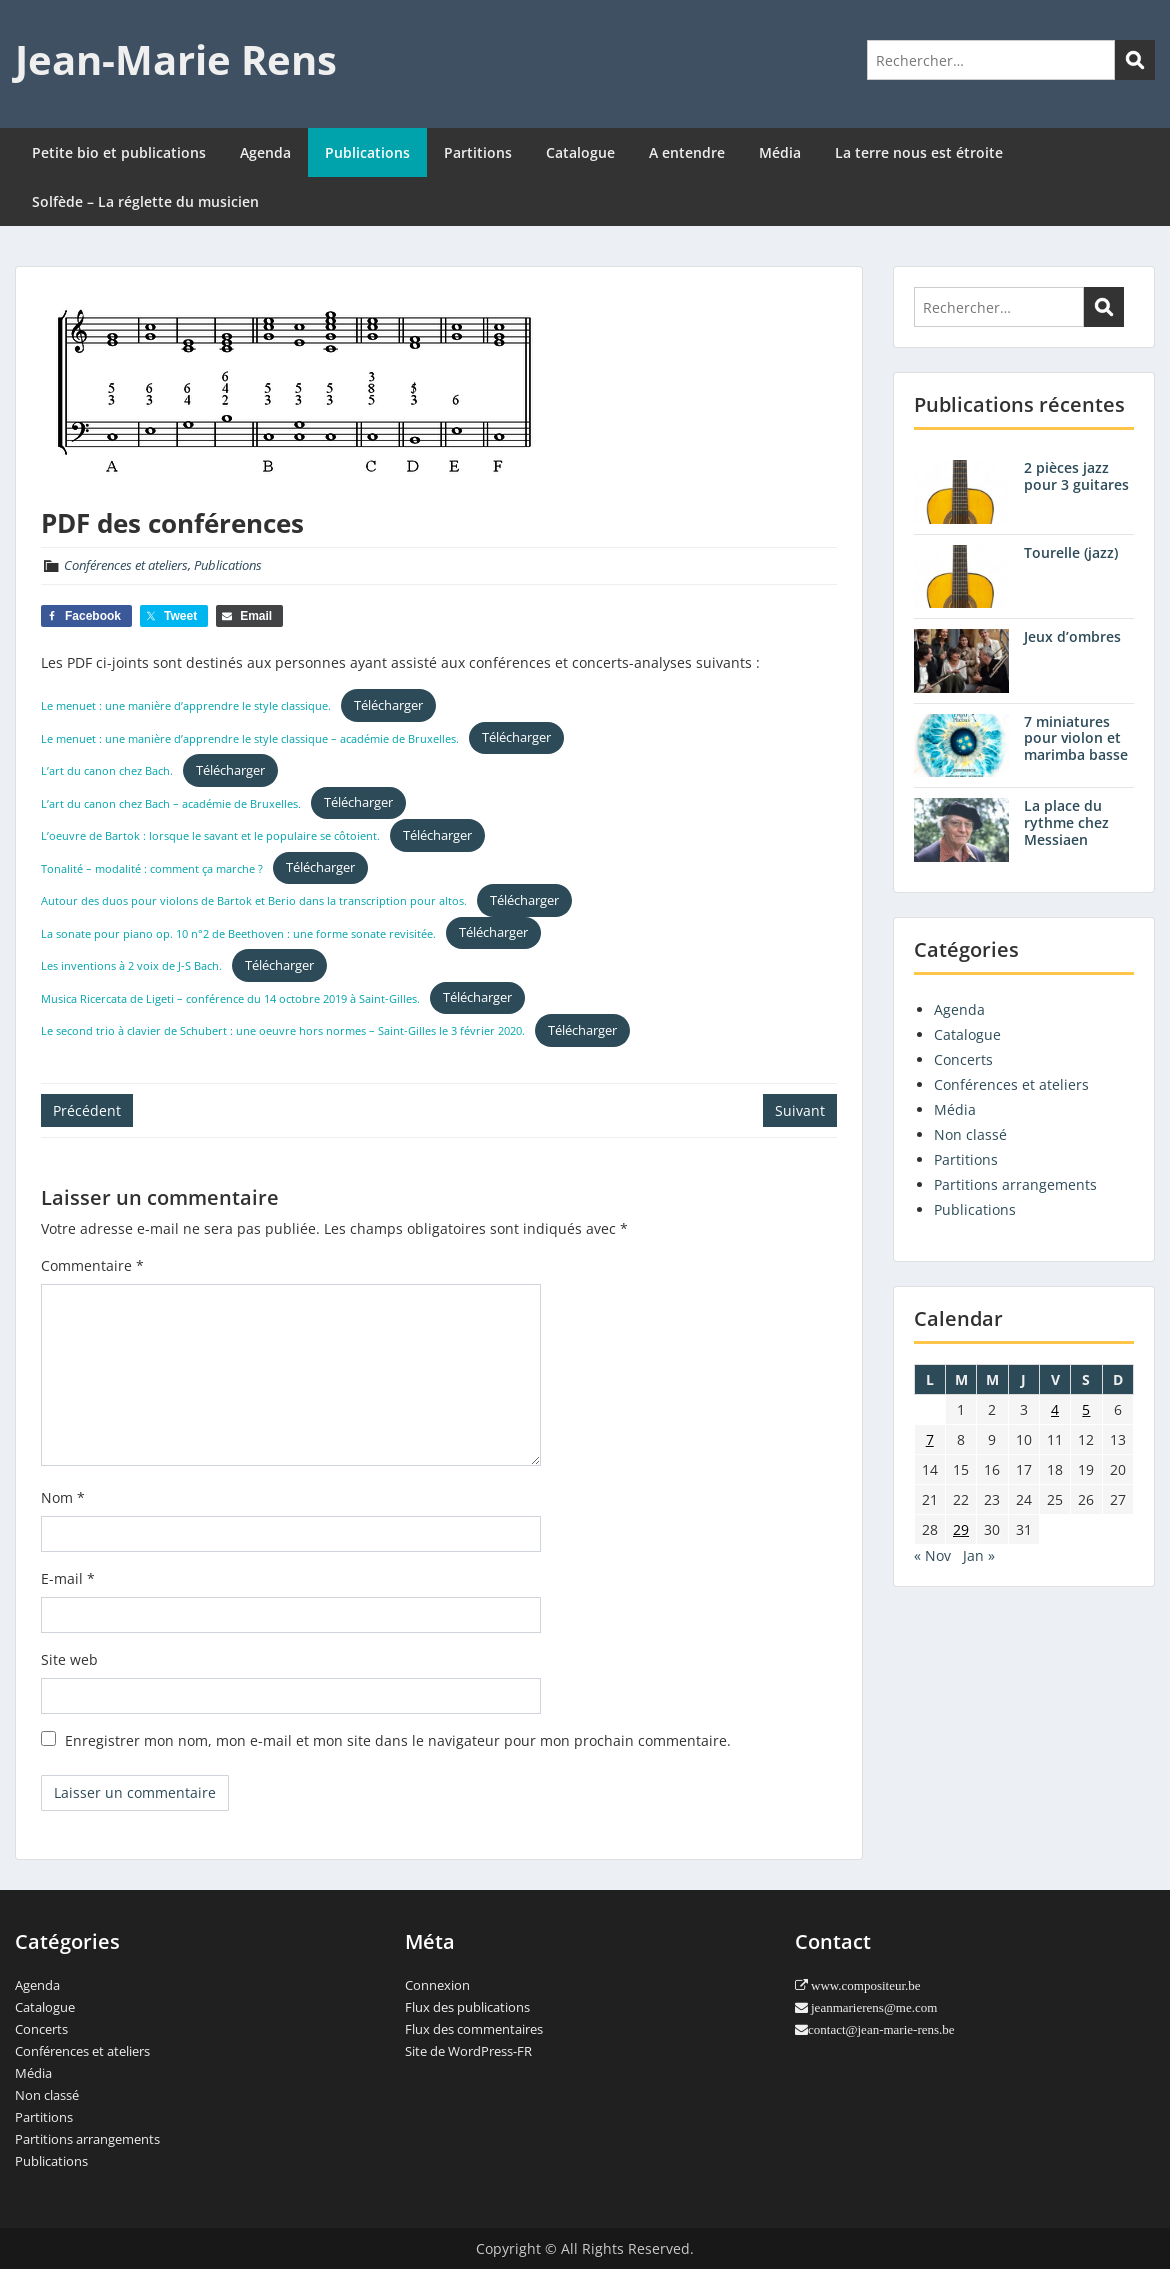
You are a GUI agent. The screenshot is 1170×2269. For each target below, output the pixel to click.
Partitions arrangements (1015, 1184)
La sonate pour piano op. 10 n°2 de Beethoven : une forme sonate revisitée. (238, 932)
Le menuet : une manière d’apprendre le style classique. (186, 705)
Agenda (265, 152)
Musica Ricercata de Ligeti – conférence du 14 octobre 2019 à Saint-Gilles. (230, 997)
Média (780, 152)
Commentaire (92, 1265)
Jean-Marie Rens (176, 59)
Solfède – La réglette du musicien (145, 201)
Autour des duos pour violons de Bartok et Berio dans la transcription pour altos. (254, 900)
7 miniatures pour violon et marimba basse (1076, 738)
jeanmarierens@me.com (872, 2007)
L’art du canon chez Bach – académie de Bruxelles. (171, 802)
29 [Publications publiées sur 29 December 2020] (961, 1529)
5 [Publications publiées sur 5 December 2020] (1086, 1409)
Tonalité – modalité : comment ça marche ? (152, 867)
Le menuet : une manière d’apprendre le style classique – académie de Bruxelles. (250, 737)
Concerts (963, 1059)
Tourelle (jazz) (1071, 552)
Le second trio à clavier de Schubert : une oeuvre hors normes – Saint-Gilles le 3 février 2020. (283, 1030)
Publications (367, 152)
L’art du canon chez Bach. (107, 770)
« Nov (932, 1555)
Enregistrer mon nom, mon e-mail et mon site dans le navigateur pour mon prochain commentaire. (398, 1740)
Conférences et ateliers (126, 565)
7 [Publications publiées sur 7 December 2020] (930, 1439)
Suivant (800, 1110)
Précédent (87, 1110)
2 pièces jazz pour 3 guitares (1076, 476)
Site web (69, 1659)
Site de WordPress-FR (468, 2051)
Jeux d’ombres (1072, 636)
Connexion (437, 1985)
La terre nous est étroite (919, 152)
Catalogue (580, 152)
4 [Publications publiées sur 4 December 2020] (1055, 1409)
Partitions (478, 152)
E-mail (68, 1578)
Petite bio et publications (119, 152)
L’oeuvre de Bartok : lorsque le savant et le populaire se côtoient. (210, 835)
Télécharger (388, 705)
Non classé (970, 1134)
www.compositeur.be (864, 1985)
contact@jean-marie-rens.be (881, 2029)
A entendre (687, 152)
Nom (63, 1497)
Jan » (979, 1555)
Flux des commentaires (474, 2029)
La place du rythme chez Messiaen (1066, 822)
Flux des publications (467, 2007)
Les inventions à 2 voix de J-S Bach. (131, 965)
